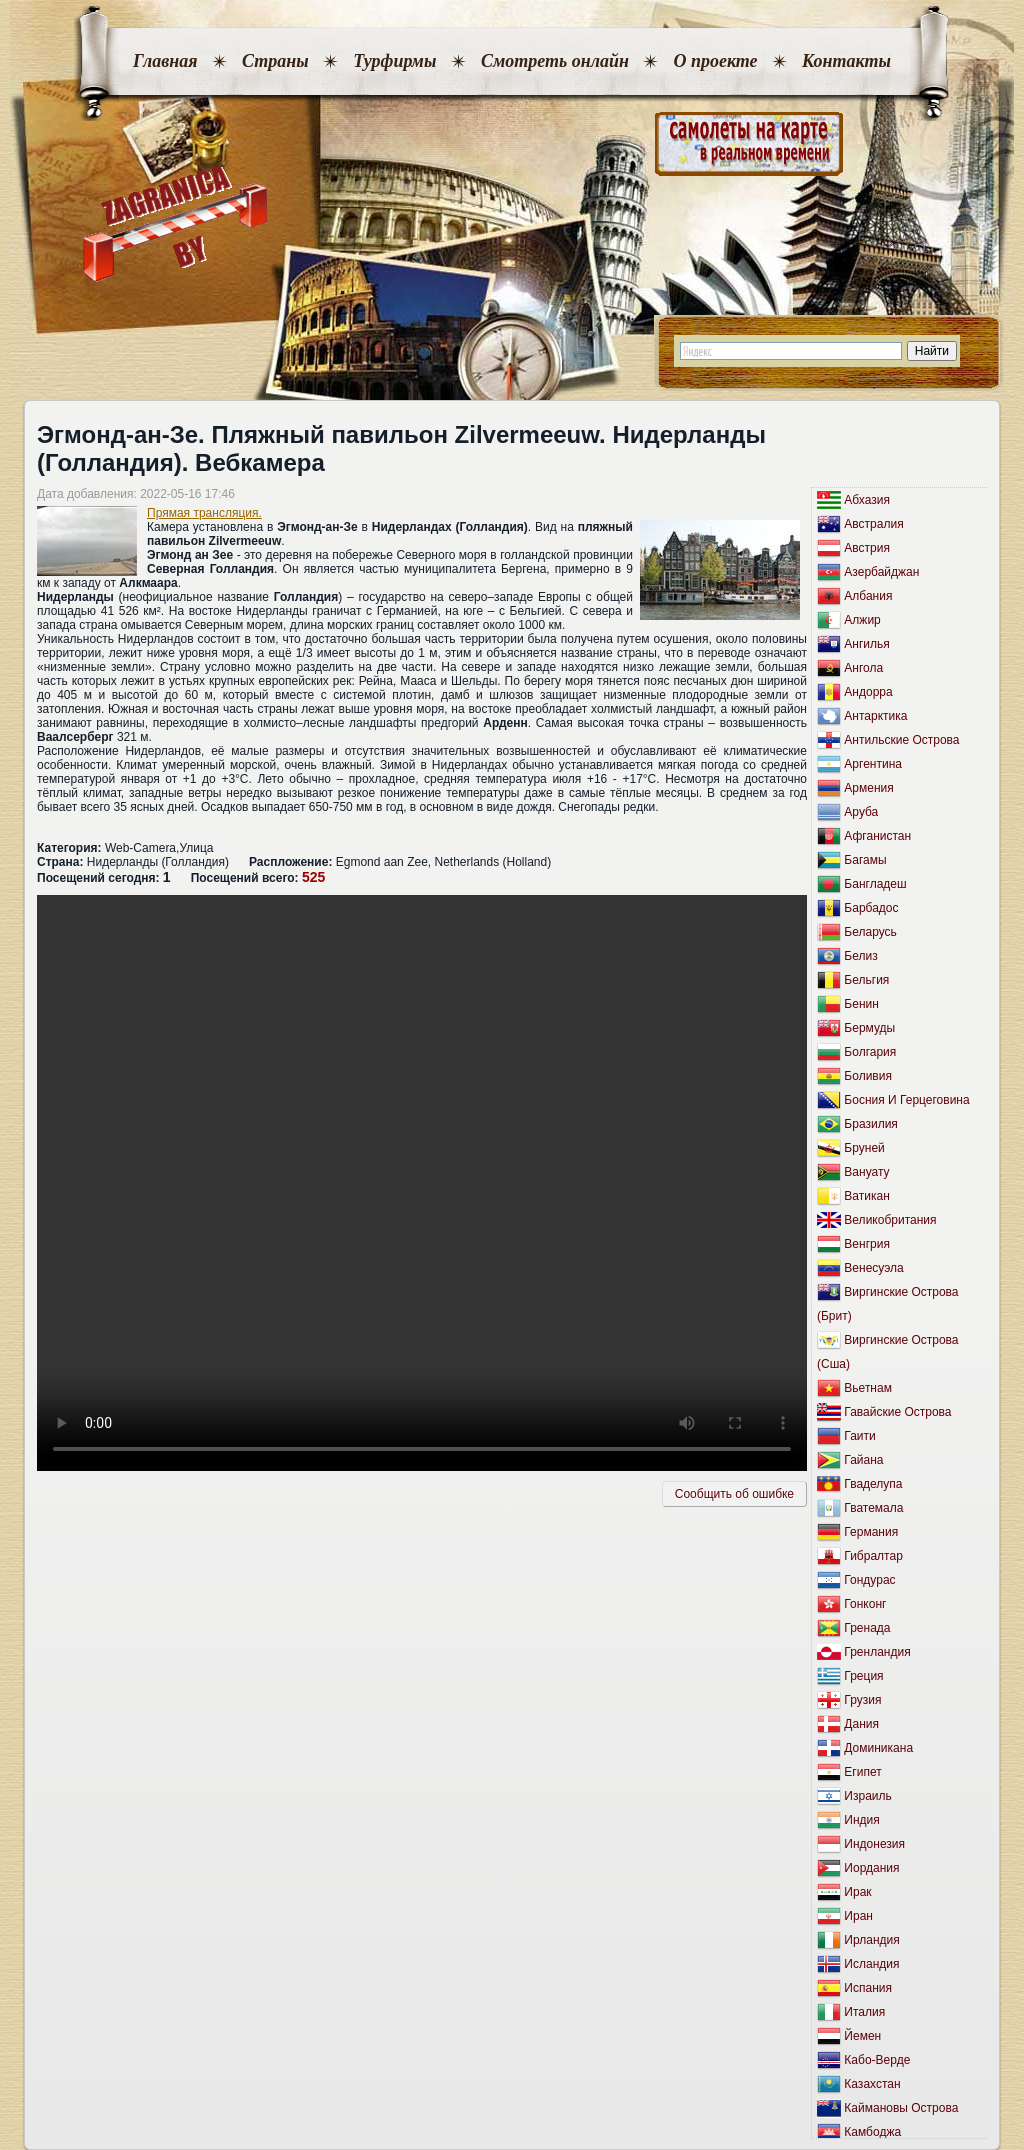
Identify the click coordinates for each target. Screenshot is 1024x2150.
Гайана (863, 1460)
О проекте (715, 61)
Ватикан (866, 1196)
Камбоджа (872, 2132)
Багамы (865, 860)
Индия (861, 1820)
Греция (863, 1676)
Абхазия (867, 500)
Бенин (861, 1004)
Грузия (862, 1700)
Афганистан (877, 836)
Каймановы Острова (901, 2108)
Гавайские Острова (897, 1412)
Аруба (861, 812)
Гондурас (869, 1580)
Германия (871, 1532)
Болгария (870, 1052)
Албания (868, 596)
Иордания (871, 1868)
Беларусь (870, 932)
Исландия (871, 1964)
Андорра (868, 692)
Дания (861, 1724)
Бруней (864, 1148)
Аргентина (873, 764)
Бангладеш (875, 884)
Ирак (857, 1892)
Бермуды (869, 1028)
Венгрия (867, 1244)
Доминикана (878, 1748)
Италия (864, 2012)
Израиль (867, 1796)
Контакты (846, 61)
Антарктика (875, 716)
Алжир (862, 620)
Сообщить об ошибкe (734, 1494)
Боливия (868, 1076)
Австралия (873, 524)
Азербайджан (881, 572)
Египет (862, 1772)
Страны (275, 61)
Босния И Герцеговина (906, 1100)
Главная (165, 61)
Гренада (867, 1628)
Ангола (863, 668)
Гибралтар (873, 1556)
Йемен (862, 2036)
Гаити (859, 1436)
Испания (868, 1988)
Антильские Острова (901, 740)
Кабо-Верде (877, 2060)
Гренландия (877, 1652)
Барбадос (871, 908)
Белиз (860, 956)
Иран (858, 1916)
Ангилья (866, 644)
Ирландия (871, 1940)
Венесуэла (873, 1268)
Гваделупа (873, 1484)
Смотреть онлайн (555, 61)
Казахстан (872, 2084)
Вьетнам (868, 1388)
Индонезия (874, 1844)
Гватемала (873, 1508)
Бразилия (871, 1124)
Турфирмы (394, 61)
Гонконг (865, 1604)
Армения (868, 788)
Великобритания (890, 1220)
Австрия (867, 548)
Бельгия (866, 980)
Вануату (866, 1172)
